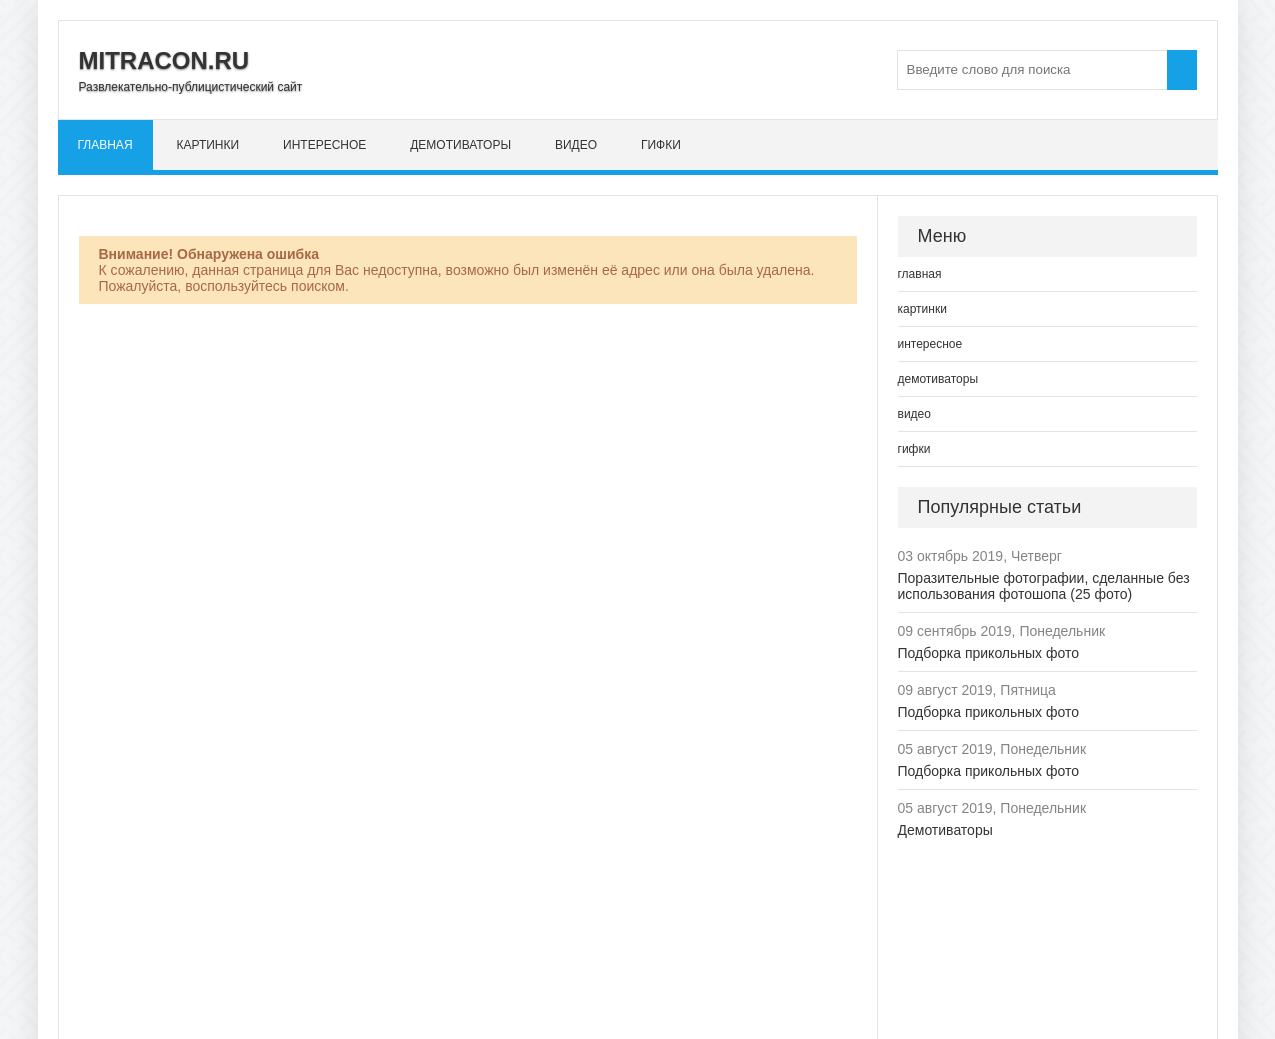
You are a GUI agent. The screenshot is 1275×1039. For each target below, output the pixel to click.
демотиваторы (460, 145)
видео (576, 145)
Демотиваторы (945, 830)
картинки (207, 145)
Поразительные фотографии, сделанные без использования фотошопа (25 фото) (1044, 586)
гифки (661, 145)
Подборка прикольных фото (989, 653)
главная (105, 145)
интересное (324, 145)
